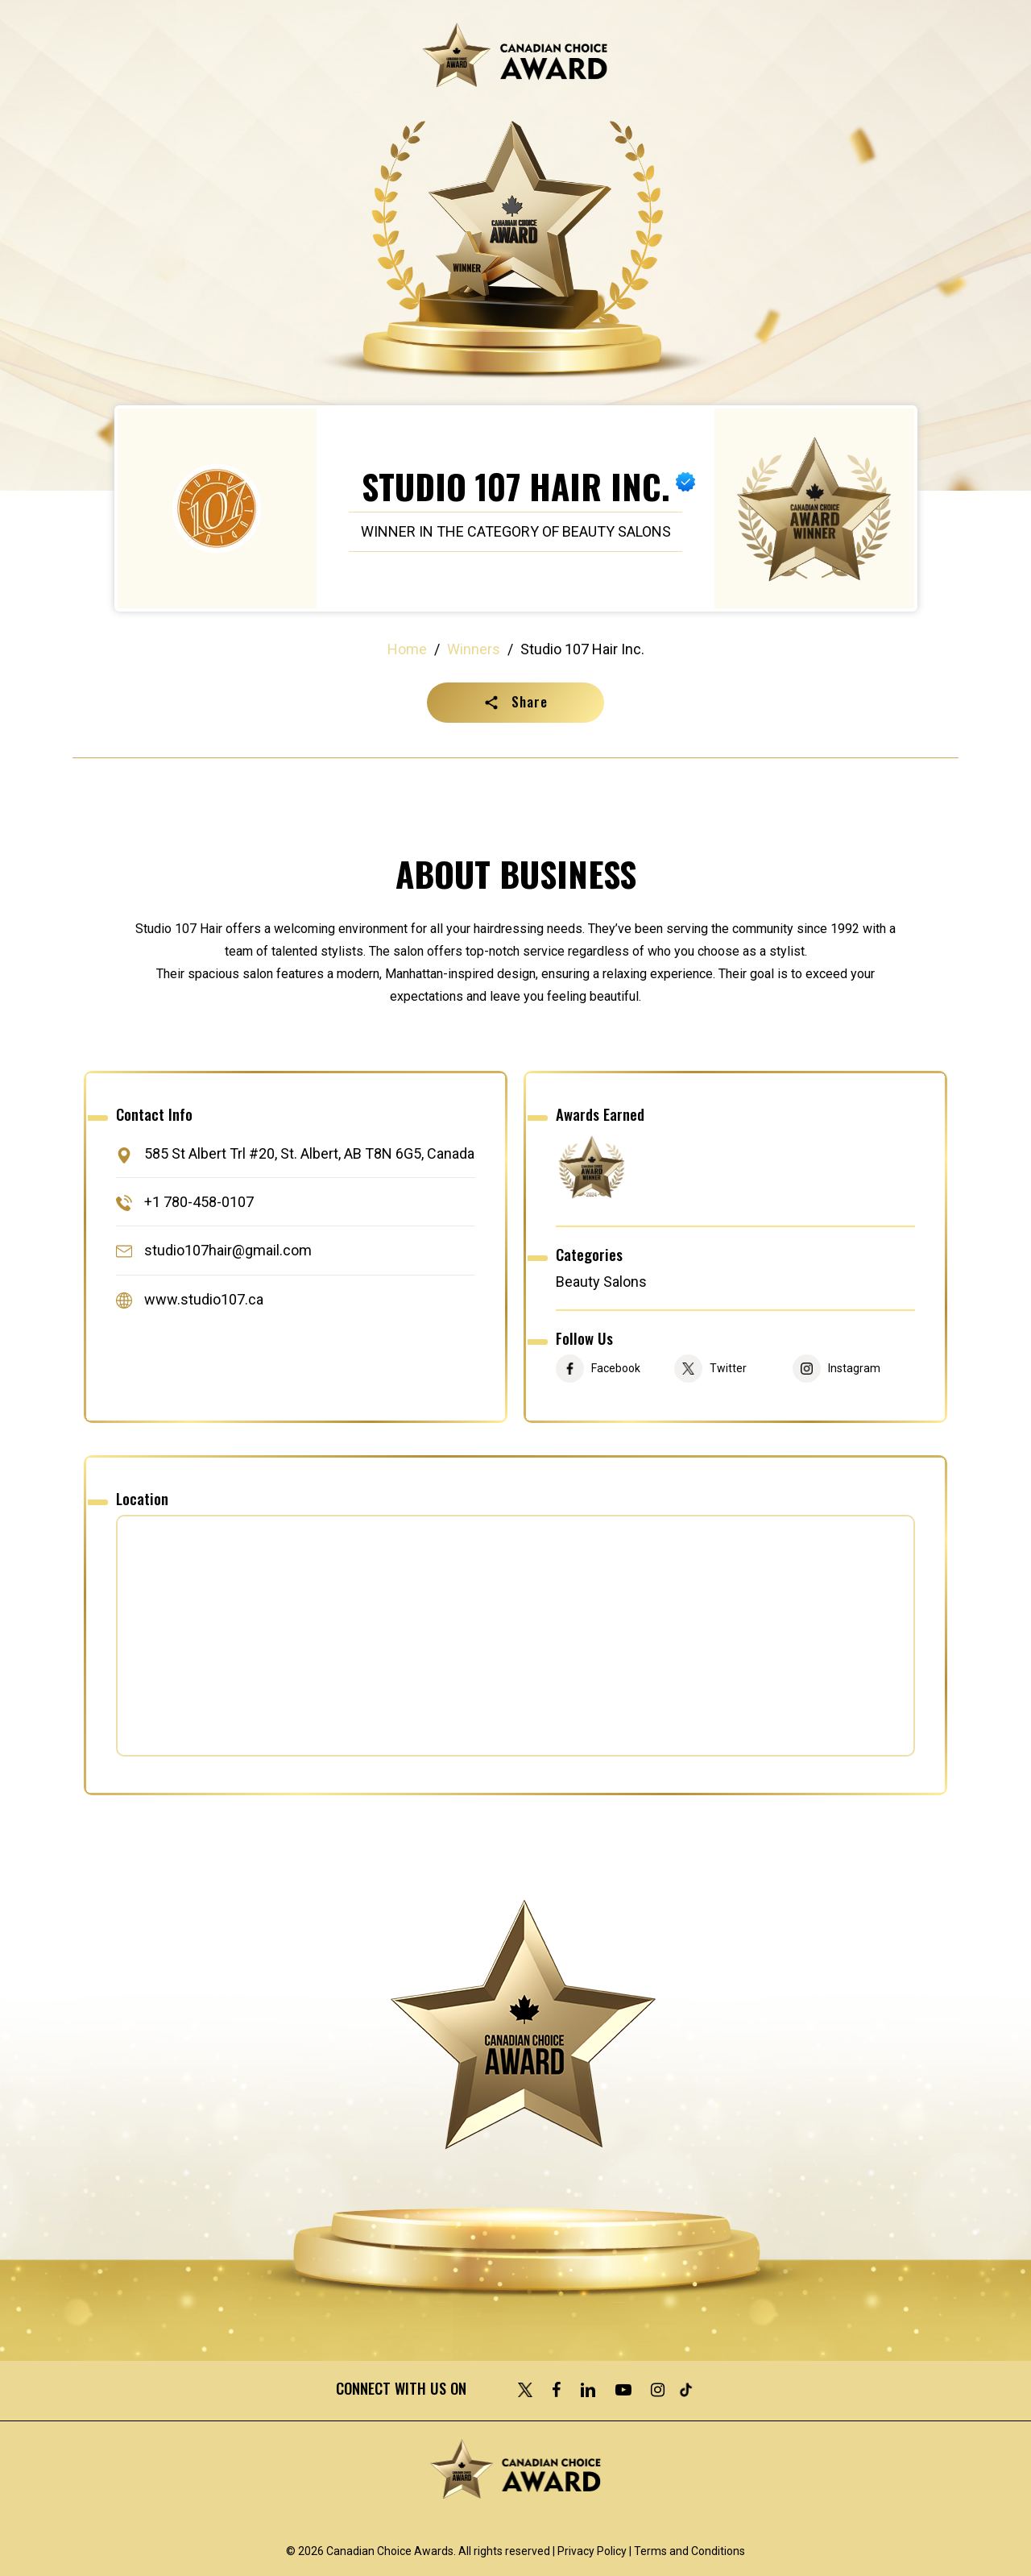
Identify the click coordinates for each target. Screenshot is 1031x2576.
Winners (473, 649)
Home (407, 649)
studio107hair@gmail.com (228, 1250)
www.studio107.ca (203, 1299)
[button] (515, 702)
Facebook (615, 1369)
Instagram (854, 1369)
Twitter (728, 1369)
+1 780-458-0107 (199, 1201)
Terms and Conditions (689, 2551)
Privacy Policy (592, 2551)
